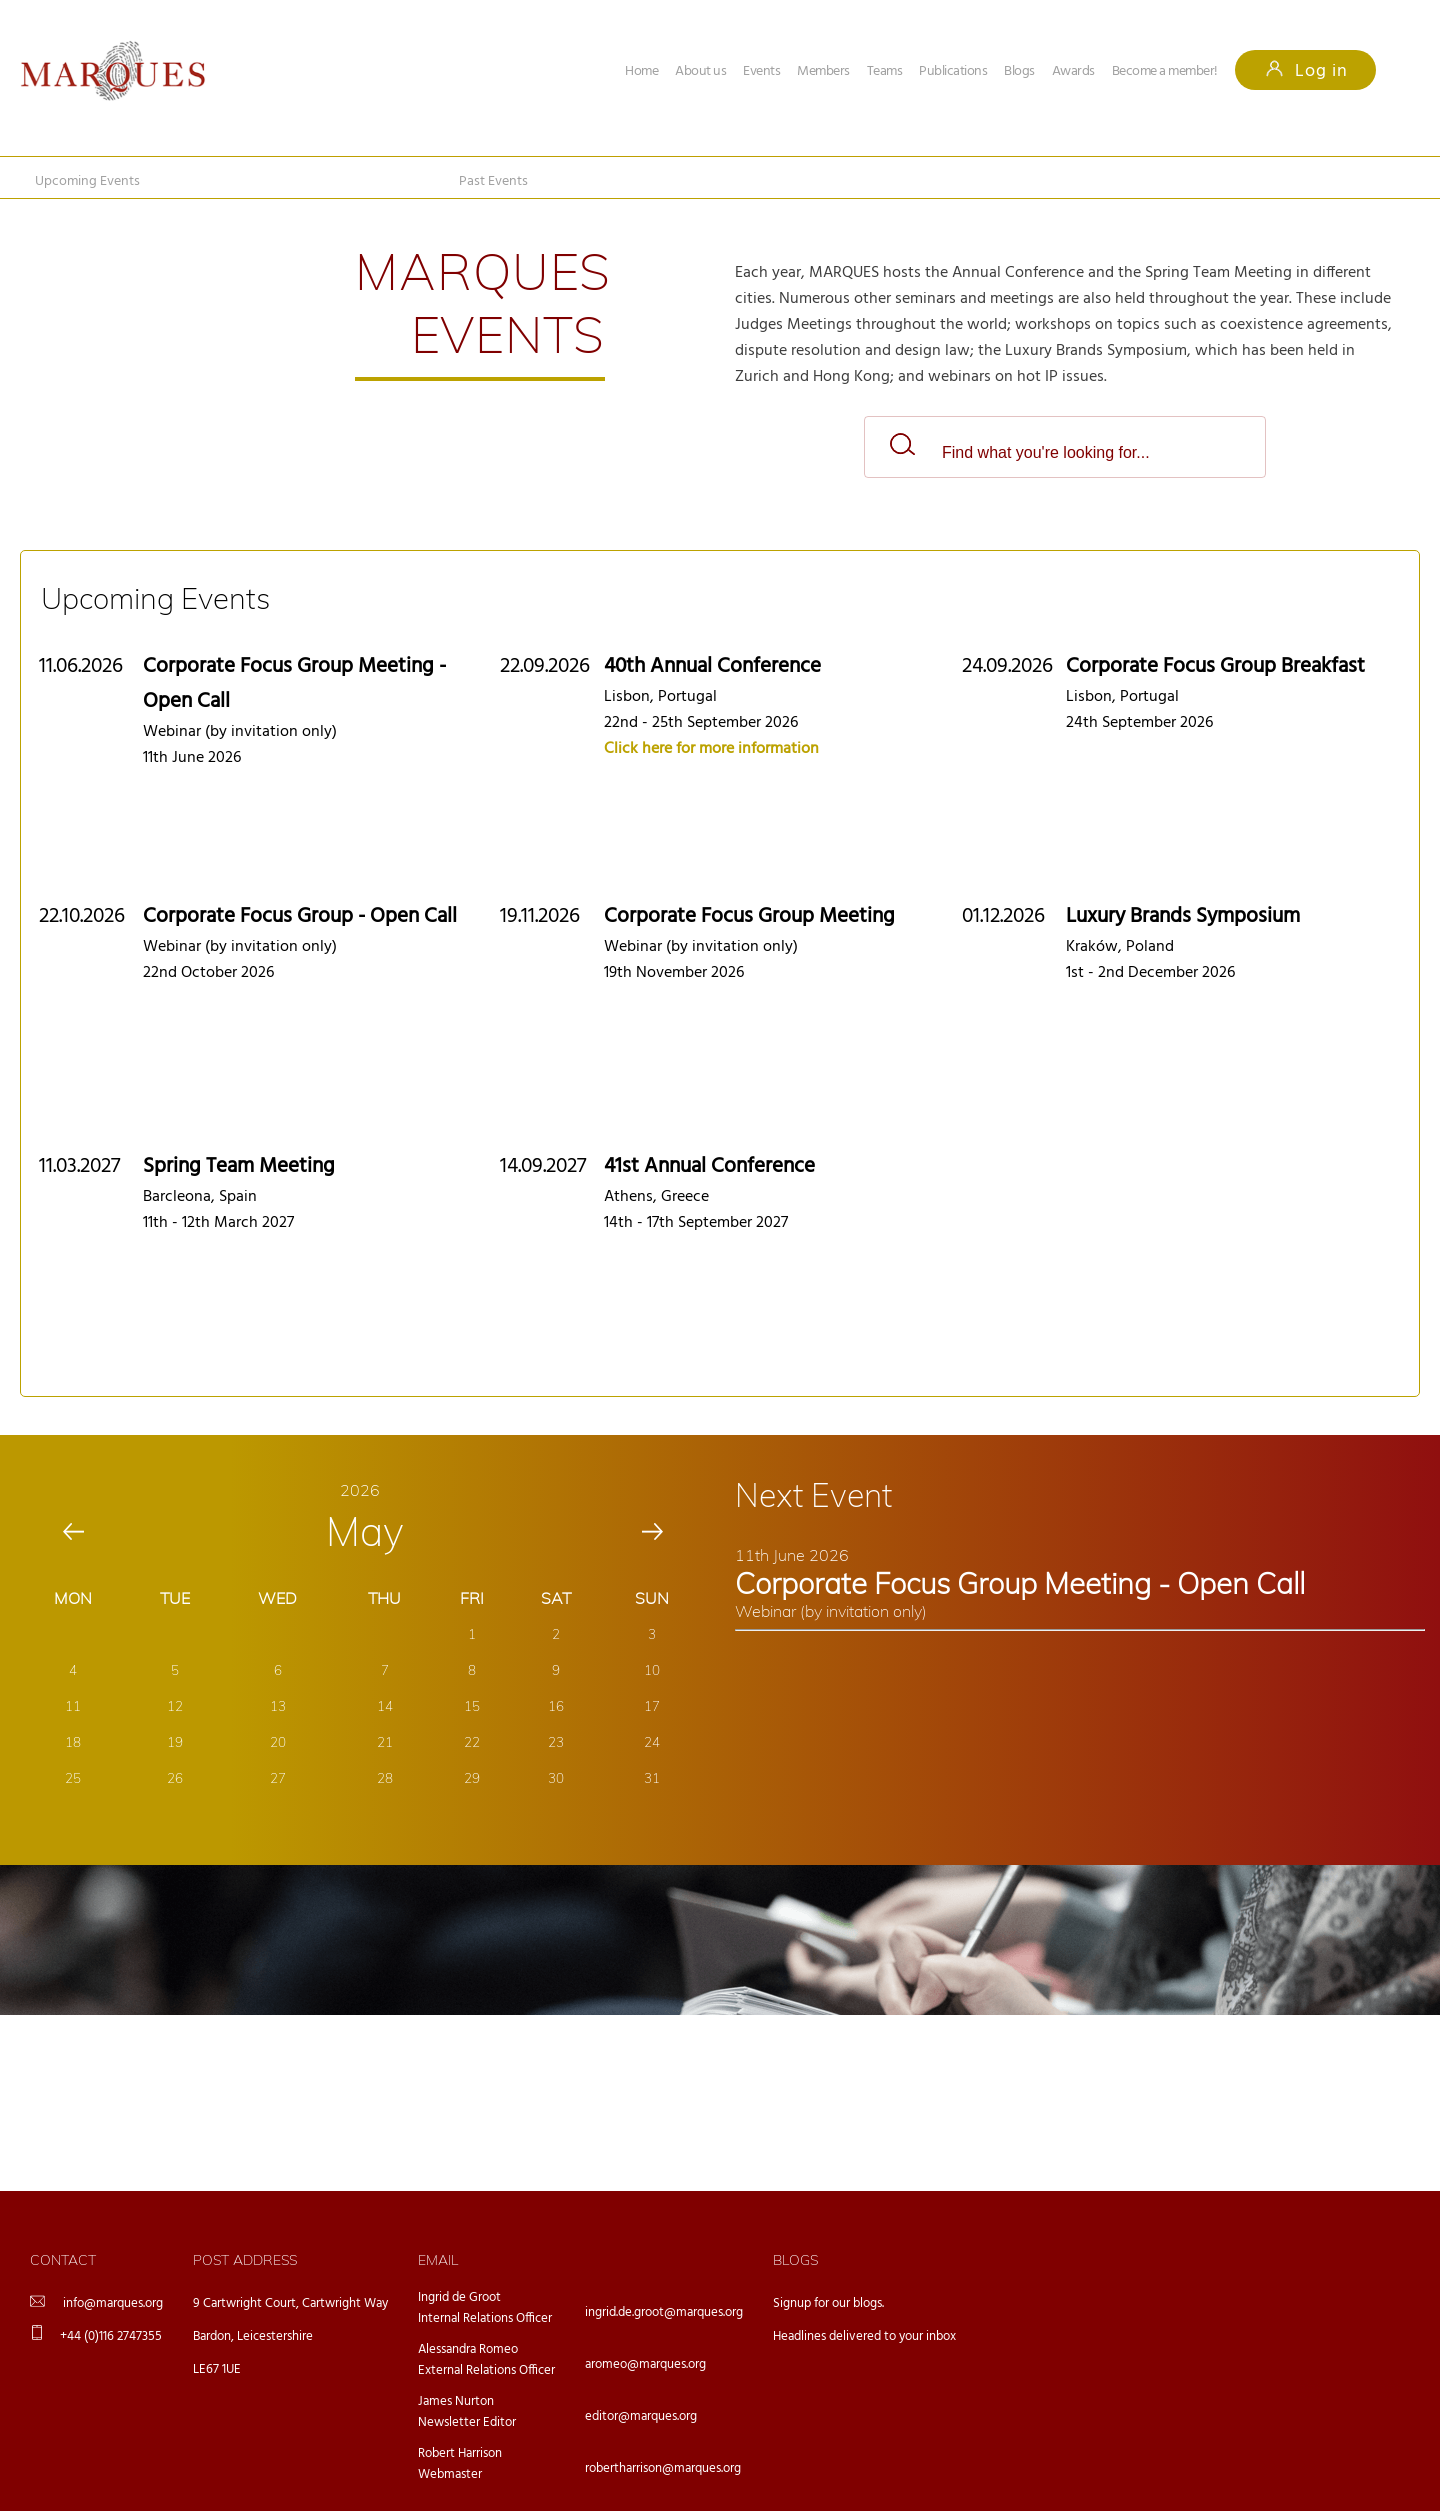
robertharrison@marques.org (663, 2468)
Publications (953, 71)
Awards (1073, 71)
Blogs (1019, 71)
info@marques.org (113, 2303)
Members (823, 71)
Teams (885, 71)
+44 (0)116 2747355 (111, 2336)
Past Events (493, 181)
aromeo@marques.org (645, 2364)
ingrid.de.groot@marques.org (664, 2312)
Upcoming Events (87, 181)
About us (700, 71)
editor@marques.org (641, 2416)
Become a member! (1165, 71)
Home (641, 71)
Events (761, 71)
